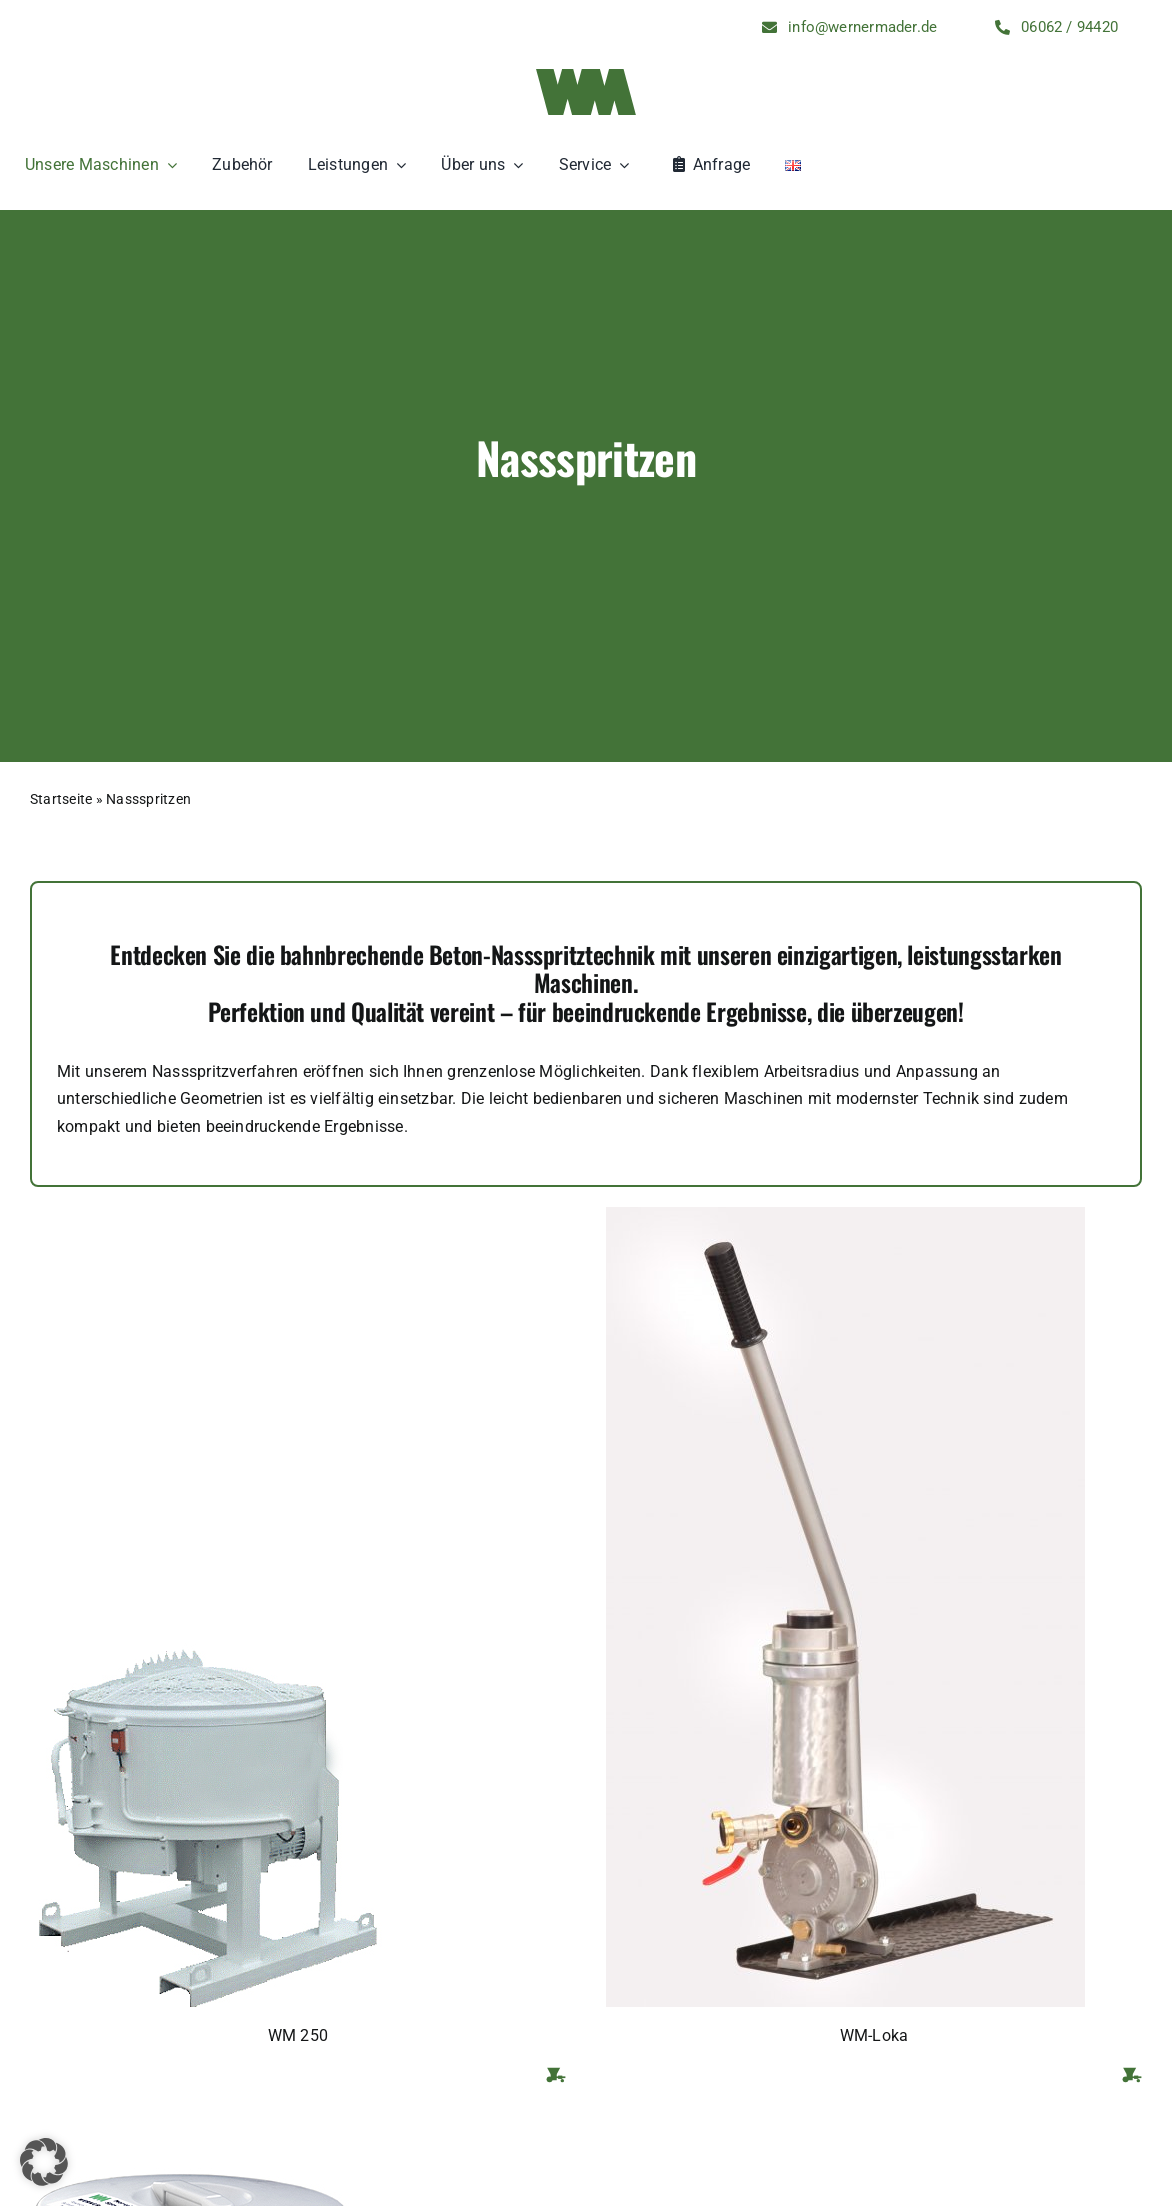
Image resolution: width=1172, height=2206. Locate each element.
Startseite (61, 799)
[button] (44, 2162)
